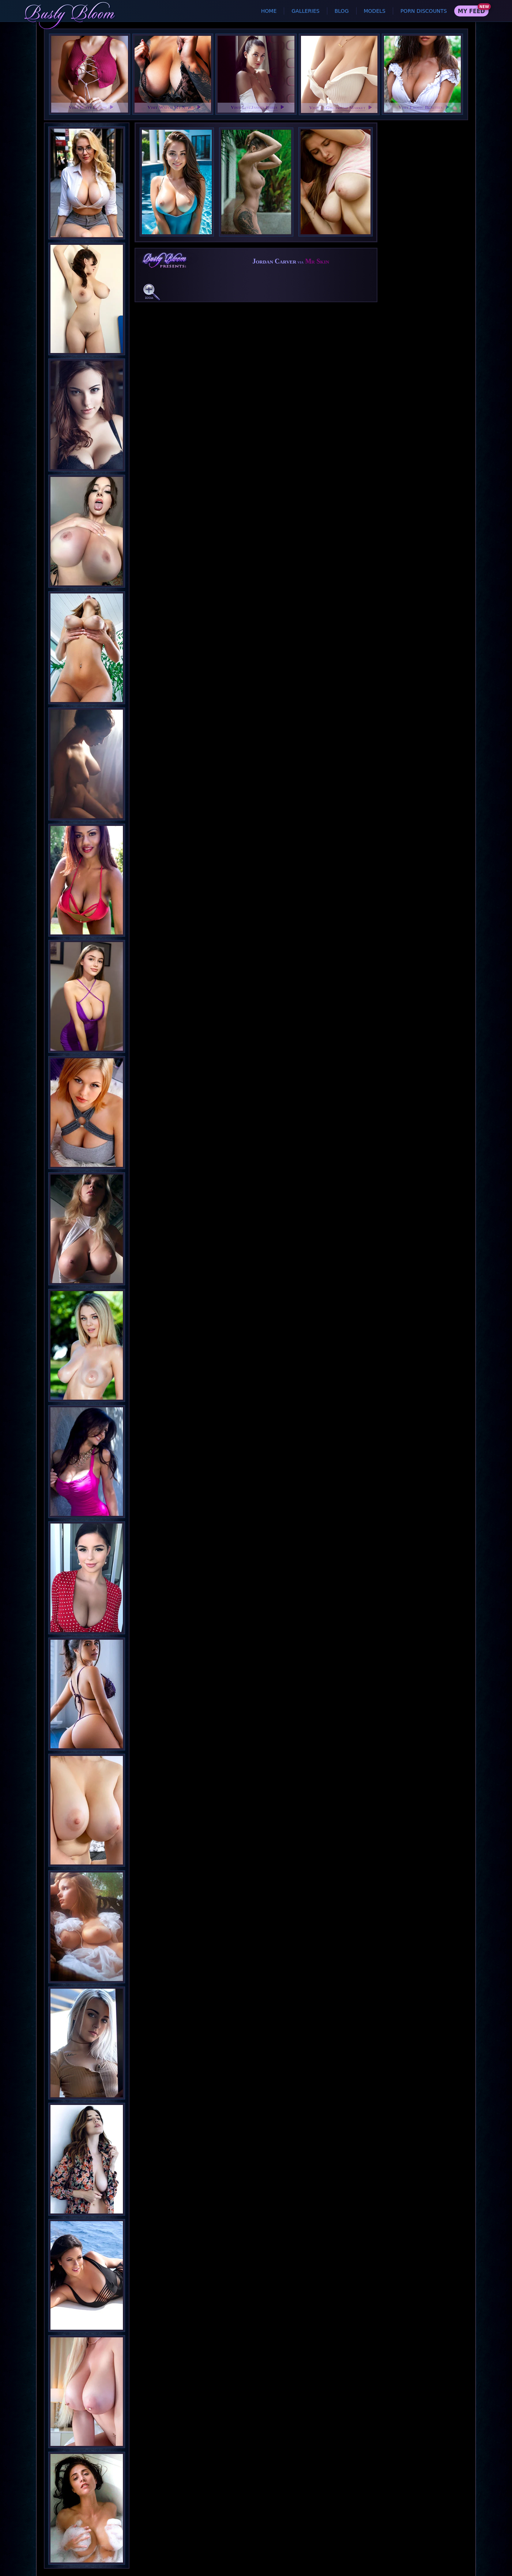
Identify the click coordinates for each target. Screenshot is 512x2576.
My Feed (471, 11)
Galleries (305, 11)
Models (374, 11)
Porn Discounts (423, 11)
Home (268, 11)
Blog (342, 11)
